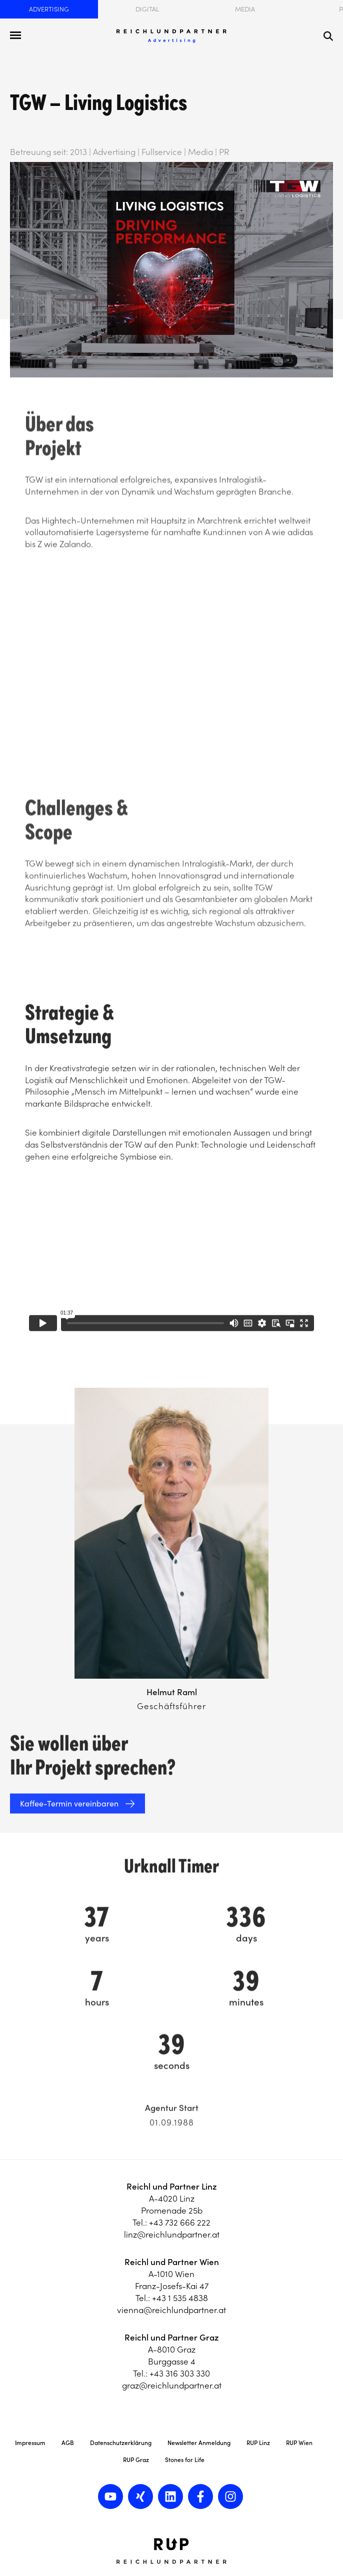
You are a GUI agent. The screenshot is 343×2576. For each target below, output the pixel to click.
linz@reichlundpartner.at (172, 2234)
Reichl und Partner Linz (171, 2186)
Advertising (49, 9)
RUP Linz (258, 2443)
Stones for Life (184, 2460)
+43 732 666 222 (179, 2222)
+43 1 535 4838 (180, 2298)
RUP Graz (136, 2460)
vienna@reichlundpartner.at (171, 2310)
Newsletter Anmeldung (199, 2443)
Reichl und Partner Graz (171, 2337)
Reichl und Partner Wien (171, 2262)
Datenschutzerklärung (121, 2443)
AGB (68, 2443)
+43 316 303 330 (180, 2373)
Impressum (30, 2443)
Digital (147, 9)
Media (245, 9)
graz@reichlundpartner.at (172, 2385)
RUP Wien (299, 2443)
